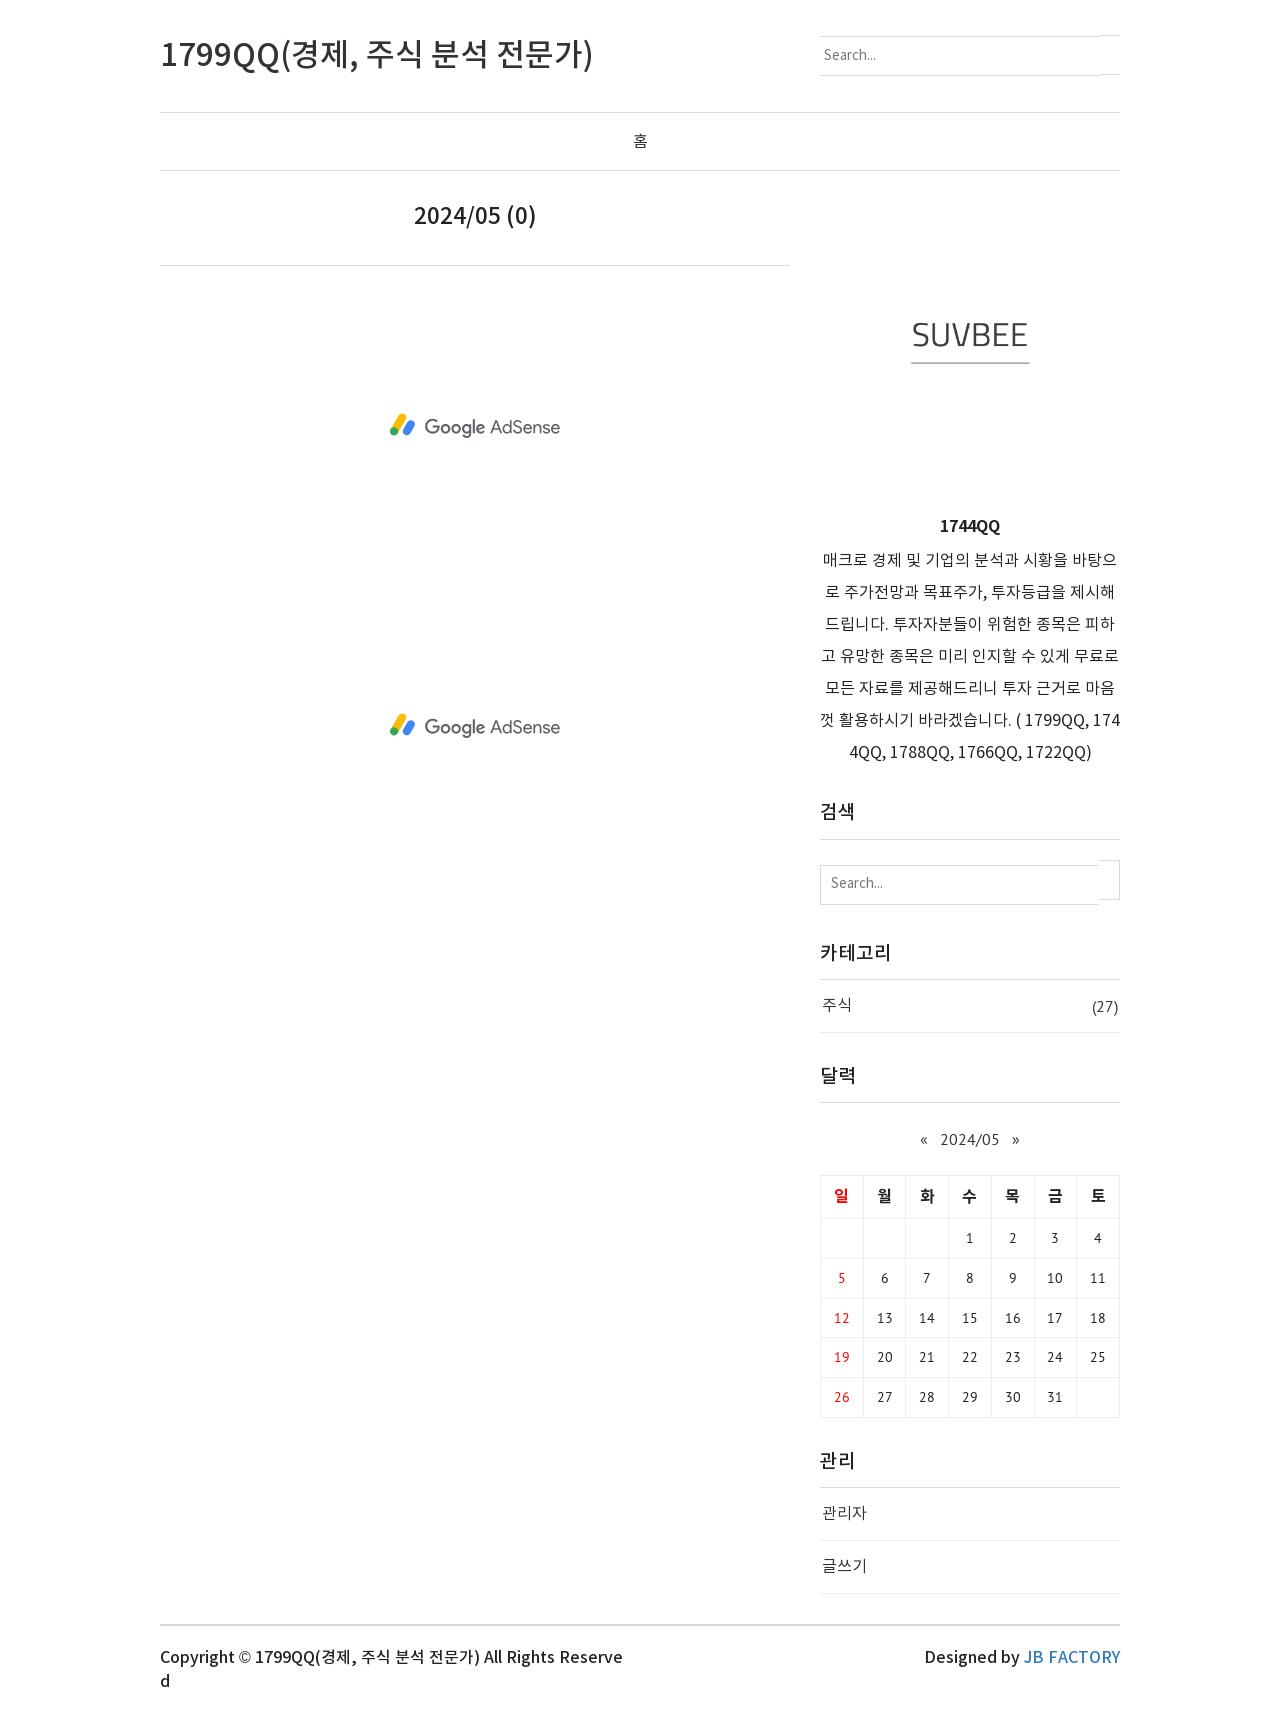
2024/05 (970, 1139)
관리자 (844, 1514)
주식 (970, 1005)
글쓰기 (844, 1567)
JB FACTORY (1072, 1658)
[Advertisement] (475, 426)
